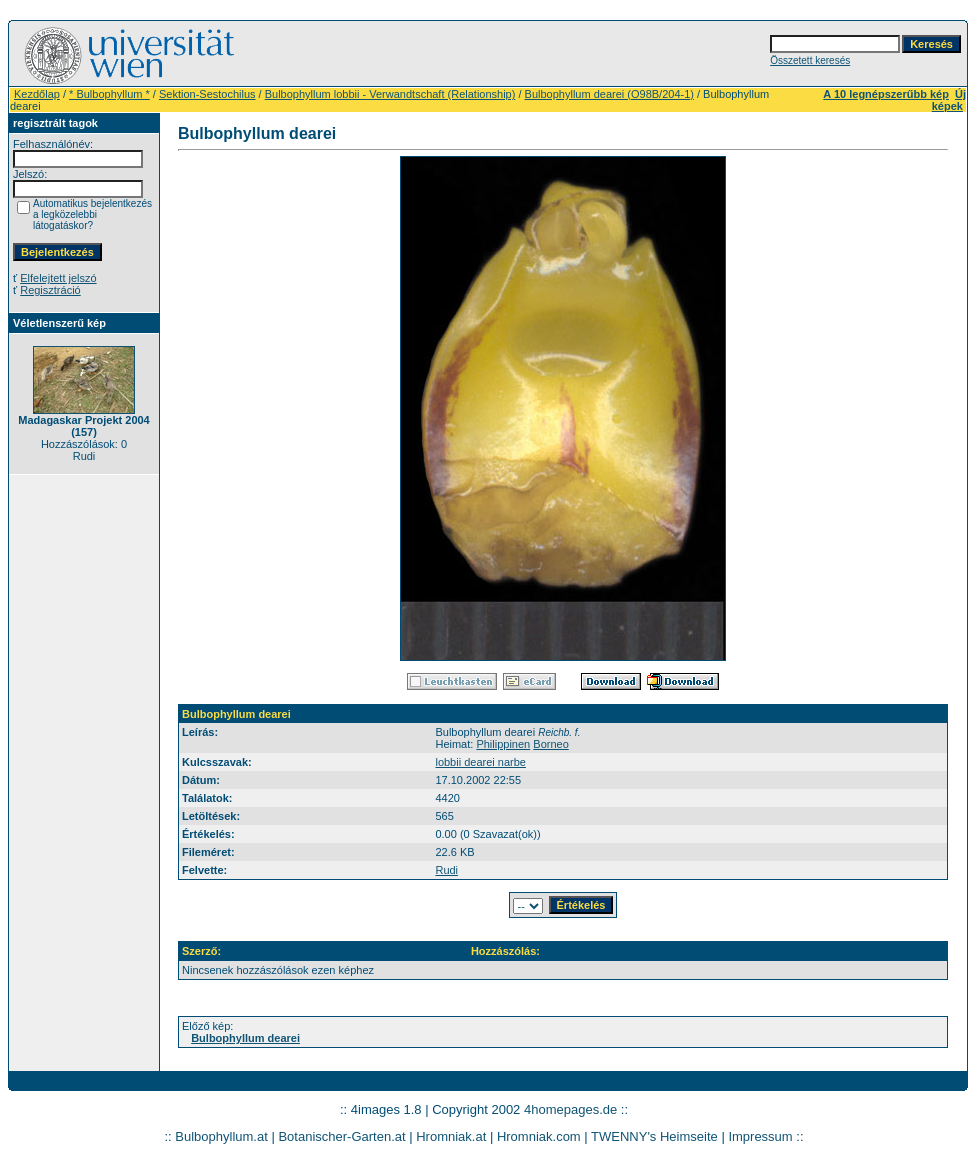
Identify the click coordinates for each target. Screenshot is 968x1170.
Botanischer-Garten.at (341, 1136)
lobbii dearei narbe (480, 762)
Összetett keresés (810, 60)
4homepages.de (570, 1109)
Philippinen (503, 744)
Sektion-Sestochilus (207, 94)
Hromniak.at (451, 1136)
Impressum (760, 1136)
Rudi (446, 870)
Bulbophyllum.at (221, 1136)
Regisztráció (50, 290)
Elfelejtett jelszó (58, 278)
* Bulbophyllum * (109, 94)
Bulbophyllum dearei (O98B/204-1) (609, 94)
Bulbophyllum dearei (245, 1038)
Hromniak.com (539, 1136)
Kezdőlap (37, 94)
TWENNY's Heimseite (654, 1136)
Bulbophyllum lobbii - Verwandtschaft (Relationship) (390, 94)
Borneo (550, 744)
